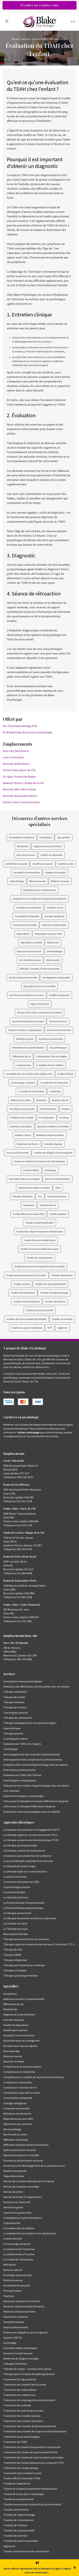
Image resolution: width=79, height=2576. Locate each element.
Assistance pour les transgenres (21, 2040)
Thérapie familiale (13, 1702)
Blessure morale (37, 881)
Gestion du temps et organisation (25, 1030)
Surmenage (50, 1170)
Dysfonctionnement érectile (23, 977)
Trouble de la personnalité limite (40, 1240)
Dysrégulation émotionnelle (56, 977)
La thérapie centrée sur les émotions (24, 1850)
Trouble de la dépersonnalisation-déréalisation (39, 1231)
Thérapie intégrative (15, 1960)
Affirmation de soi (13, 2004)
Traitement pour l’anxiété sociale (22, 2473)
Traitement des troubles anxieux (21, 2415)
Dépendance (23, 933)
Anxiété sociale (65, 863)
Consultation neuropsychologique (22, 1681)
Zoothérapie (10, 1749)
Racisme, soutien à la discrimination (23, 2306)
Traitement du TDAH (15, 2442)
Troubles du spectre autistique (27, 1327)
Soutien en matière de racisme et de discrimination (39, 1161)
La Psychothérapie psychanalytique (23, 1908)
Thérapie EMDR (12, 1954)
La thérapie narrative (15, 1923)
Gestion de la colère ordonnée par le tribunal (39, 1012)
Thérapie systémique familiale (20, 1975)
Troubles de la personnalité (39, 1310)
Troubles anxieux (21, 1283)
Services (25, 39)
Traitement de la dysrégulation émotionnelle (29, 2400)
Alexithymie (22, 846)
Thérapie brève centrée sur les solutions (26, 1939)
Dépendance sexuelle (31, 942)
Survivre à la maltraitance (57, 1178)
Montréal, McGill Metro (16, 763)
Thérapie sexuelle (13, 1733)
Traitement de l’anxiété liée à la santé (24, 2384)
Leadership (55, 1091)
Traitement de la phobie (17, 2405)
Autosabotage (17, 881)
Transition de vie (48, 1205)
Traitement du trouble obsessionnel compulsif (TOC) (33, 2462)
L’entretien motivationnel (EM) (21, 1881)
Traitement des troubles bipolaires (23, 2421)
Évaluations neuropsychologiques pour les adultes (31, 1811)
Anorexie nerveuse (25, 854)
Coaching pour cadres (15, 1738)
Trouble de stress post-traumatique (23, 2494)
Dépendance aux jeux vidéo (48, 933)
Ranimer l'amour (23, 1135)
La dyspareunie (23, 1065)
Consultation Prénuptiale (27, 916)
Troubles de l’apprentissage (19, 2514)
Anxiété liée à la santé (16, 863)
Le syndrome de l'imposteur (54, 1082)
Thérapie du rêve (12, 1949)
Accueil (15, 39)
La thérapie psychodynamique (20, 1845)
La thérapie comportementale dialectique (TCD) (30, 1840)
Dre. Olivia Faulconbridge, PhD (20, 726)
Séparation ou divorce (28, 1143)
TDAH (58, 1187)
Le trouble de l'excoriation (31, 1091)
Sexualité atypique (53, 1143)
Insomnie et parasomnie (51, 1038)
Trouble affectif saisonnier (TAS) (28, 1213)
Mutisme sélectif (60, 1100)
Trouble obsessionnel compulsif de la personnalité (39, 1266)
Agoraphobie (63, 837)
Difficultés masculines (15, 2139)
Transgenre (28, 1205)
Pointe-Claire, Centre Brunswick (21, 802)
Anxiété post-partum (42, 863)
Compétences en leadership (19, 2071)
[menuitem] (73, 21)
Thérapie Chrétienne (22, 1196)
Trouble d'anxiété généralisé (39, 1222)
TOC (40, 1196)
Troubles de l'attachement (27, 1301)
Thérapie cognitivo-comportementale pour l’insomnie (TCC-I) (39, 1944)
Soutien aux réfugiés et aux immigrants (53, 1152)
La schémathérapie (14, 1892)
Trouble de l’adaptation (16, 2483)
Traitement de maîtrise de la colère (23, 2410)
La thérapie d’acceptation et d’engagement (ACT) (31, 1829)
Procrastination (46, 1117)
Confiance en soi (55, 907)
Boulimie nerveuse (60, 881)
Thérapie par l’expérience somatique (24, 1965)
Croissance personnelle (25, 924)
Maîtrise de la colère (21, 1100)
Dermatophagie (54, 951)
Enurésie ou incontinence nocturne (27, 995)
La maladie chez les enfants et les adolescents (29, 1073)
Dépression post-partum (29, 951)
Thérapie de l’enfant (14, 1707)
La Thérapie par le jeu (15, 1928)
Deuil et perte (53, 960)
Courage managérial (54, 916)
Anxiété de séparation (51, 854)
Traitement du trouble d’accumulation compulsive (31, 2447)
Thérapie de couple (14, 1697)
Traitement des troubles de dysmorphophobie (29, 2426)
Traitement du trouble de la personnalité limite (30, 2452)
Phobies (66, 1108)
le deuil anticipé (65, 1073)
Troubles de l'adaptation (23, 1292)
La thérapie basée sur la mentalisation (25, 1871)
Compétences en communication (39, 890)
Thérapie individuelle (15, 1691)
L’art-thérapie (11, 1790)
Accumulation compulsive (21, 837)
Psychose (64, 1117)
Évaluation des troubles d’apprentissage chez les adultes (35, 1764)
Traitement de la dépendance (20, 2389)
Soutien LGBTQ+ (31, 1170)
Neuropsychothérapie (15, 1934)
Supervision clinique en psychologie (23, 1796)
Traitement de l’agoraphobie (19, 2379)
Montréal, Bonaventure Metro (20, 795)
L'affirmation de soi (21, 1056)
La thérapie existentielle (17, 1913)
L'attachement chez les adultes (51, 1056)
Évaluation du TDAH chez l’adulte (22, 1743)
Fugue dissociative (39, 1003)
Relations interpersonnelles (50, 1135)
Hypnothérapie (12, 1728)
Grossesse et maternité (59, 1030)
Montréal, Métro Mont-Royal (19, 789)
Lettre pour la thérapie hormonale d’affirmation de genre (35, 1801)
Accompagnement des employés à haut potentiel (31, 1754)
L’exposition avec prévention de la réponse (27, 1855)
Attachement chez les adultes (20, 2046)
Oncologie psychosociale (22, 1108)
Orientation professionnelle (19, 1770)
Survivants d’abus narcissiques (20, 2348)
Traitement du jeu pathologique (21, 2436)
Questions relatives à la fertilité (53, 1126)
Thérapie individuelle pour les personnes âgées (29, 1723)
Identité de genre (25, 1038)
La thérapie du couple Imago (19, 1866)
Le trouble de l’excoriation (18, 2259)
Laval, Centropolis (13, 757)
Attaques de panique (55, 872)
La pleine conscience (15, 1876)
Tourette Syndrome (57, 1196)
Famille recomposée (59, 995)
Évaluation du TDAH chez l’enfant (22, 1775)
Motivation (41, 1100)
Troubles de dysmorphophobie (50, 1283)
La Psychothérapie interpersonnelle (23, 1902)
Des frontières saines (30, 960)
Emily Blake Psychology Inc (34, 2565)
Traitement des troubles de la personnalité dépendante (35, 2431)
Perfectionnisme (48, 1108)
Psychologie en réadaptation (19, 1780)
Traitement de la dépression (19, 2395)
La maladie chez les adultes (50, 1065)
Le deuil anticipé (12, 2238)
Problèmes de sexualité (22, 1117)
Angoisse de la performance (48, 846)
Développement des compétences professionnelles (32, 1759)
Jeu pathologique (58, 1047)
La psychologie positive (16, 1887)
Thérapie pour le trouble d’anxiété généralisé (29, 2374)
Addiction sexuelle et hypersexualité (23, 1999)
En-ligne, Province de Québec (19, 776)
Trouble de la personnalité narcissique (39, 1248)
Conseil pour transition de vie (20, 2087)
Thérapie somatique (14, 1970)
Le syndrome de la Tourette (18, 2254)
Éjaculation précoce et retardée (40, 986)
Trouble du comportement (39, 1257)
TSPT (49, 1327)
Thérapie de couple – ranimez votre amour (27, 2368)
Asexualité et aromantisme (26, 872)
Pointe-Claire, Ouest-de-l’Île (19, 770)
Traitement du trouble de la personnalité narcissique (33, 2457)
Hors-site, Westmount (15, 751)
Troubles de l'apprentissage (54, 1292)
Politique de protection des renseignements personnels (39, 2571)
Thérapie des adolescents (17, 1717)
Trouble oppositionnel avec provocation (26, 1275)
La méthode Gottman (15, 1897)
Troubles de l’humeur (15, 2525)
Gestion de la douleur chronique (28, 1021)
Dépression (53, 942)
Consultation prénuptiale (17, 2097)
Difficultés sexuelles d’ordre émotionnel (40, 968)
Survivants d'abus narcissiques (24, 1178)
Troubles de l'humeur (55, 1301)
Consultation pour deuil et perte (21, 2092)
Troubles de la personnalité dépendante (27, 1319)
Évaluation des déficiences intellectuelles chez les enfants (36, 1686)
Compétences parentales (29, 907)
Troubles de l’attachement (18, 2520)
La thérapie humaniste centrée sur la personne (29, 1918)
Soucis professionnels (17, 1152)
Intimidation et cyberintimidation (28, 1047)
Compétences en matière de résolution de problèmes (39, 898)
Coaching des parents (15, 1712)
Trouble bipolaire (58, 1213)
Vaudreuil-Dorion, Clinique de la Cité (23, 783)
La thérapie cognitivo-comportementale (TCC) (30, 1835)
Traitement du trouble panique (20, 2468)
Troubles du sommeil (62, 1319)
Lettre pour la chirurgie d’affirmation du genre (29, 1806)
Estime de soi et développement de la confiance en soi (34, 2165)
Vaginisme (62, 1327)
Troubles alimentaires (62, 1275)
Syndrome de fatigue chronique (34, 1187)
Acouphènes (46, 837)
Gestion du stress (58, 1021)
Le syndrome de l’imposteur (19, 2249)
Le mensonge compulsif (23, 1082)
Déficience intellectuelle (54, 924)
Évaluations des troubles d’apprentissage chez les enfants (36, 1785)
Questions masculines (21, 1126)
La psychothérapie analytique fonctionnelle (28, 1861)
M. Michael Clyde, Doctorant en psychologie (27, 732)
